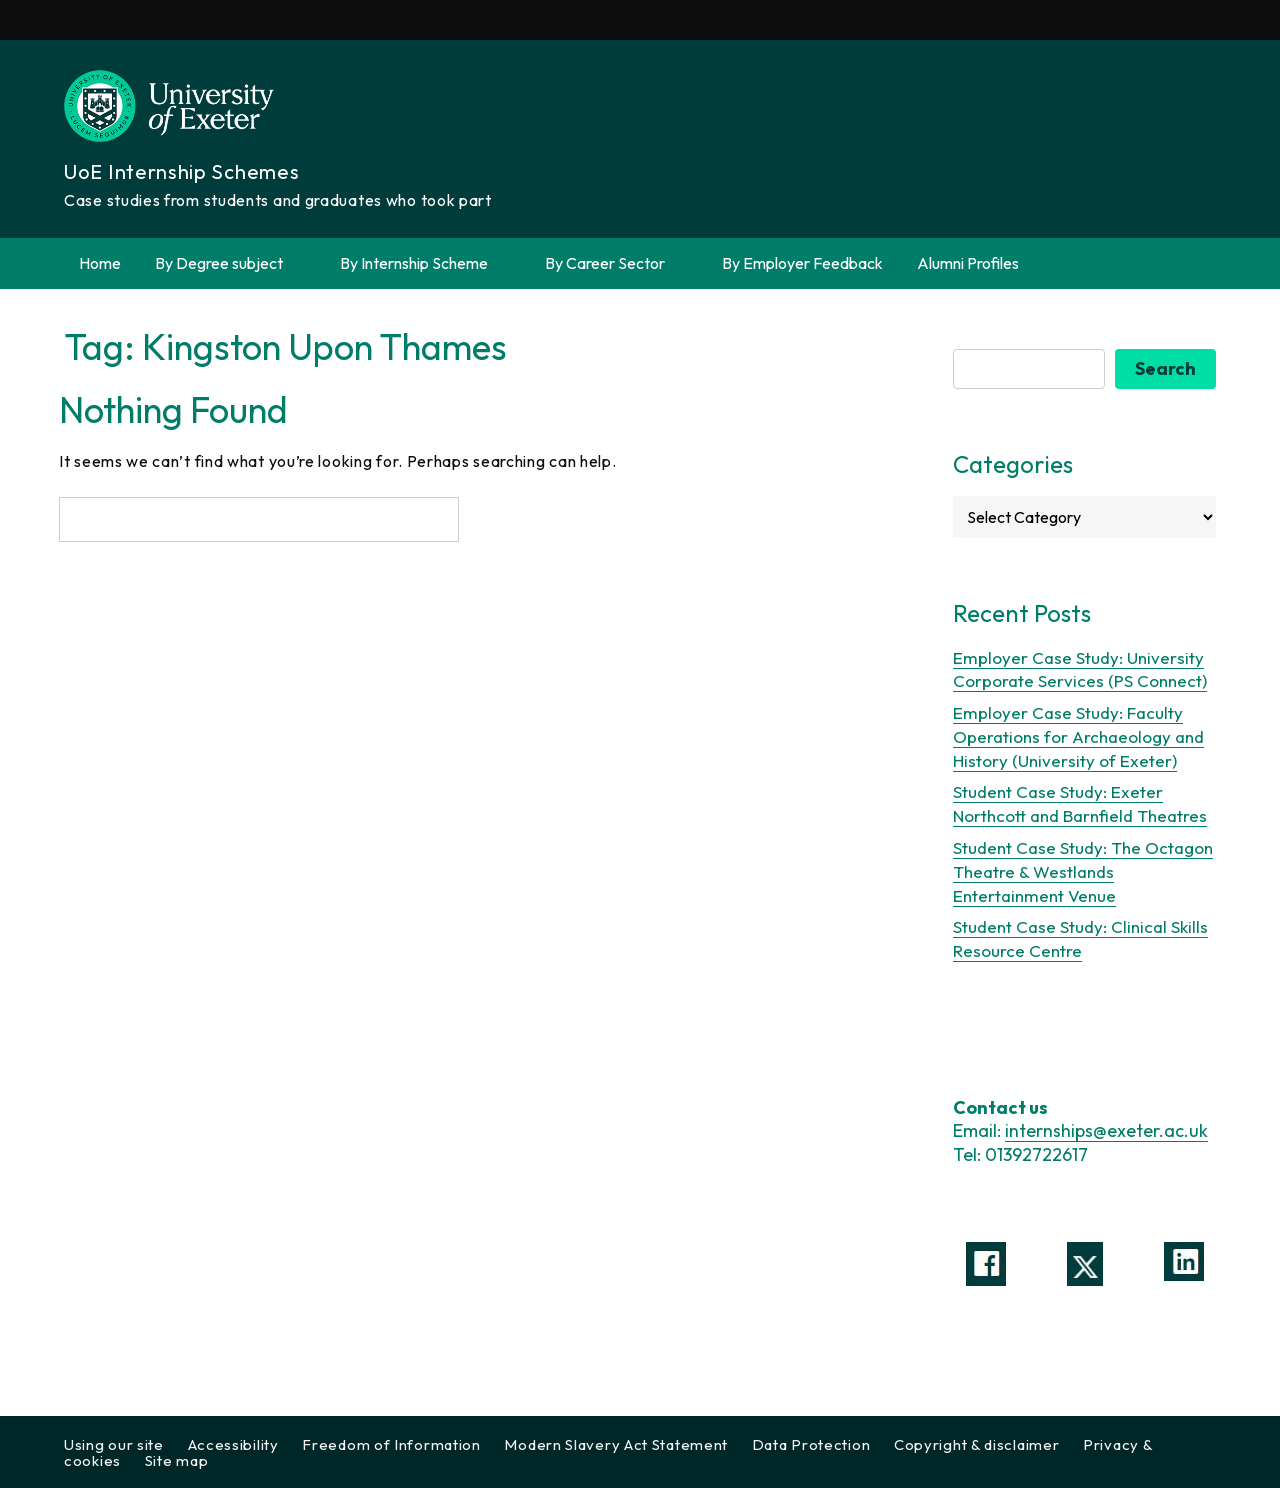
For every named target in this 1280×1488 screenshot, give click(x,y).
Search (1165, 368)
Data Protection (811, 1444)
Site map (177, 1460)
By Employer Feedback (802, 263)
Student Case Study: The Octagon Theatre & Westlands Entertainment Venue (1083, 871)
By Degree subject (230, 263)
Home (100, 263)
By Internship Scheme (425, 263)
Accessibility (233, 1444)
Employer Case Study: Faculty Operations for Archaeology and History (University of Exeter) (1078, 736)
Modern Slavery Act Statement (616, 1444)
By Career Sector (616, 263)
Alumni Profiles (968, 263)
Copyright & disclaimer (976, 1444)
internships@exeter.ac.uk (1106, 1130)
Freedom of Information (391, 1444)
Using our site (114, 1444)
